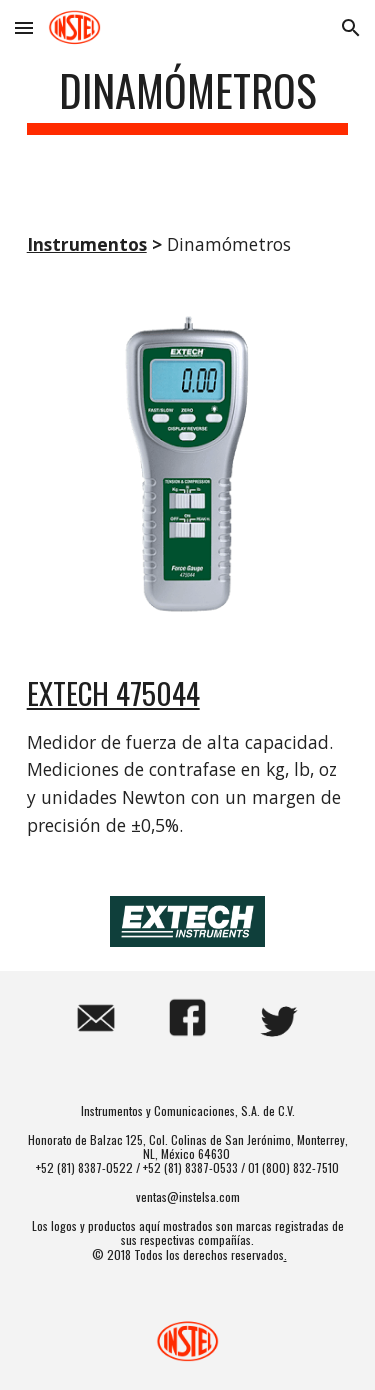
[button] (24, 27)
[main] (188, 99)
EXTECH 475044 (113, 692)
